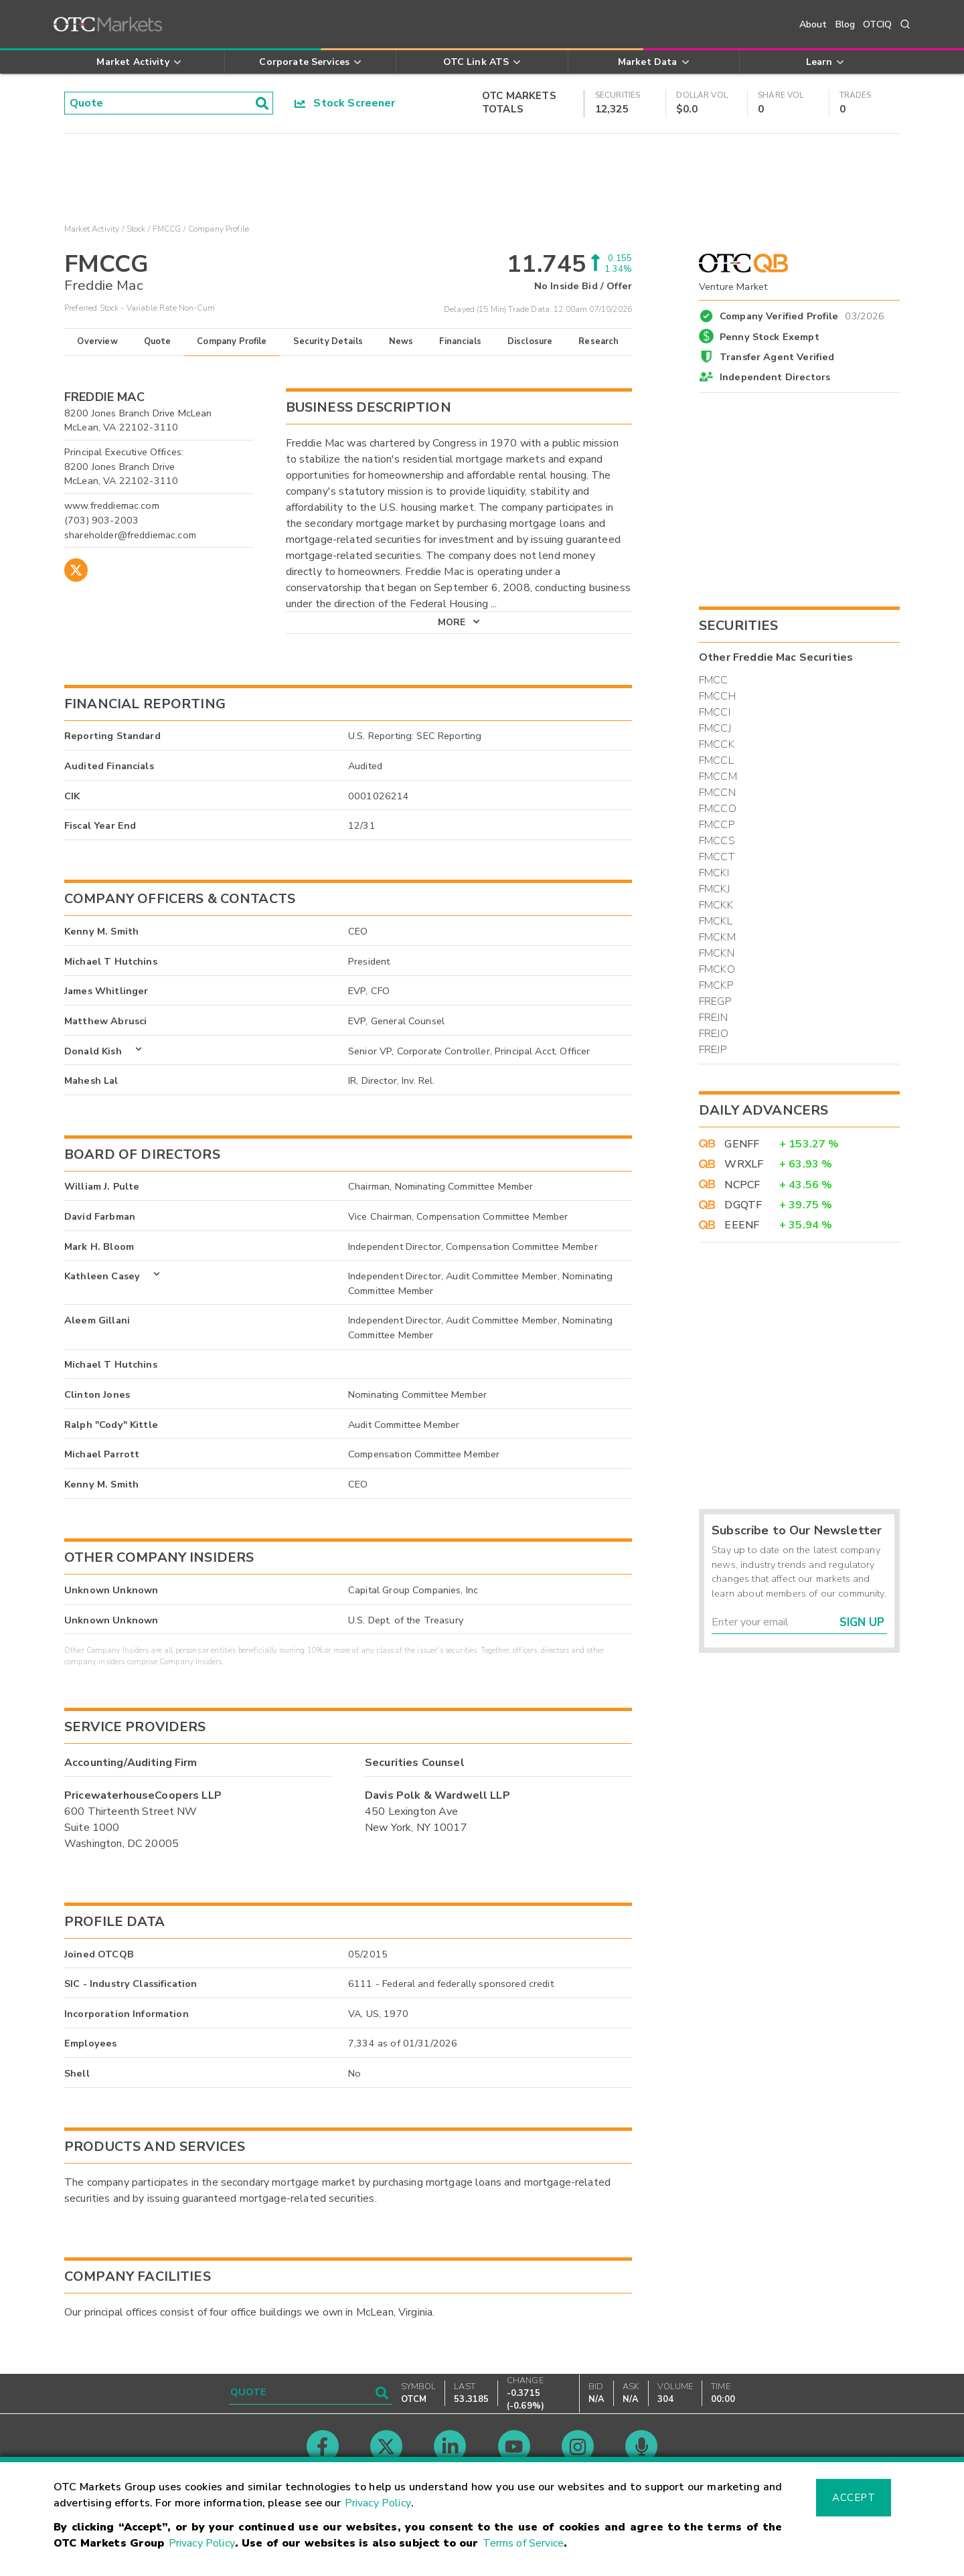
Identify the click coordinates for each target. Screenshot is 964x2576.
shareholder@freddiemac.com (130, 535)
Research (598, 341)
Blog (845, 24)
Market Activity (91, 229)
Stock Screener (345, 103)
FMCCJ (715, 728)
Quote (157, 341)
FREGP (715, 1001)
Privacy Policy (378, 2503)
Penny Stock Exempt (769, 336)
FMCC (713, 680)
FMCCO (717, 808)
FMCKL (715, 921)
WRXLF (743, 1164)
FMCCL (716, 760)
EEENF (741, 1225)
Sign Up (861, 1622)
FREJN (713, 1017)
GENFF (741, 1144)
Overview (97, 341)
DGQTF (743, 1205)
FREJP (712, 1049)
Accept (853, 2497)
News (401, 341)
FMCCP (716, 824)
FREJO (713, 1033)
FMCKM (717, 937)
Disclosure (530, 341)
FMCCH (717, 696)
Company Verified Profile (802, 314)
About (813, 24)
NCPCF (742, 1185)
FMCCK (716, 744)
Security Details (328, 341)
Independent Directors (775, 377)
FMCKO (717, 969)
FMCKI (714, 873)
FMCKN (716, 953)
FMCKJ (714, 889)
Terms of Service (523, 2543)
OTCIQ (877, 24)
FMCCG (167, 229)
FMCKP (716, 985)
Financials (460, 341)
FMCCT (716, 857)
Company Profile (231, 341)
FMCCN (717, 792)
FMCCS (717, 840)
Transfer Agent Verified (777, 356)
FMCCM (718, 776)
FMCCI (714, 712)
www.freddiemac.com (111, 505)
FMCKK (716, 905)
